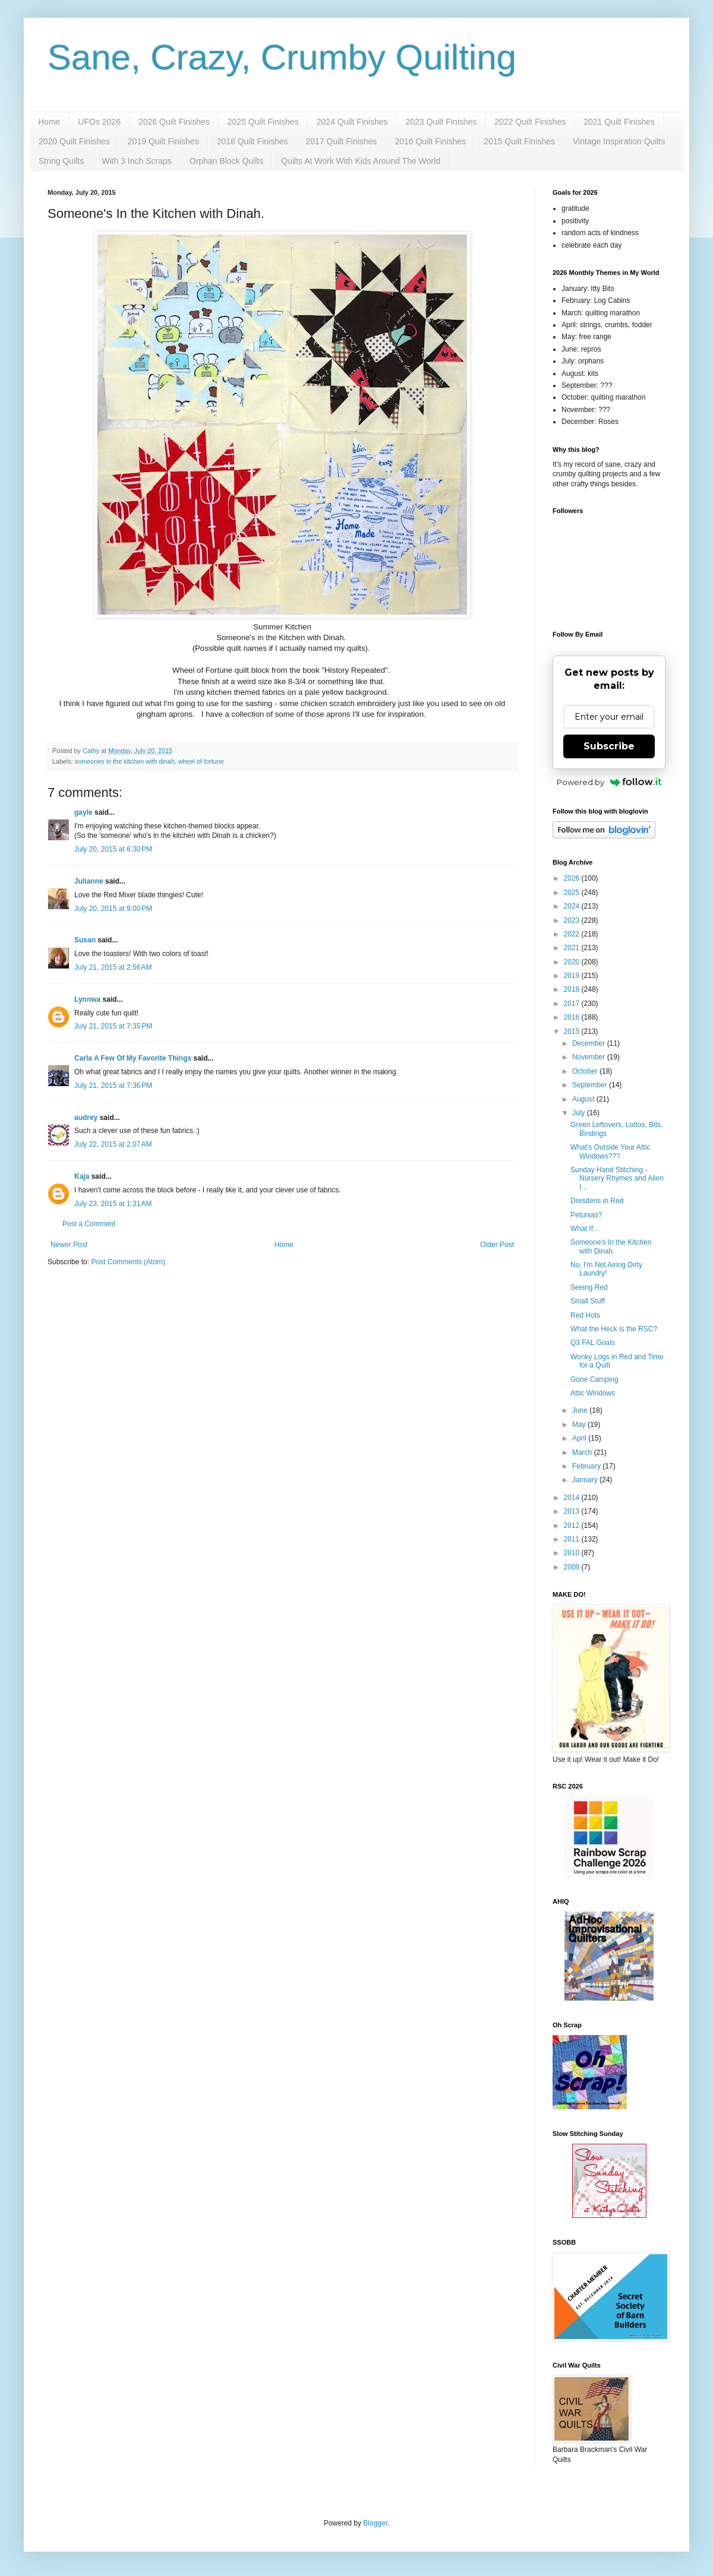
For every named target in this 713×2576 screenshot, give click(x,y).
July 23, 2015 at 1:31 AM (113, 1204)
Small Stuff (587, 1301)
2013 (573, 1511)
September (590, 1085)
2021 (573, 948)
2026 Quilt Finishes (174, 121)
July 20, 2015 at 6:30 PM (113, 849)
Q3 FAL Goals (592, 1342)
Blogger (375, 2523)
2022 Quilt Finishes (530, 121)
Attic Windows (592, 1393)
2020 (573, 962)
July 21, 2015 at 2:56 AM (113, 967)
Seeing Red (589, 1287)
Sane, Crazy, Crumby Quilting (282, 57)
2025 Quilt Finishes (263, 121)
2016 (573, 1017)
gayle (83, 812)
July (579, 1113)
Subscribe (609, 746)
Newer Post (69, 1244)
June (580, 1410)
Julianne (88, 881)
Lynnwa (87, 999)
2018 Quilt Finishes (252, 141)
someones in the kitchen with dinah (125, 761)
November (589, 1057)
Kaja (81, 1176)
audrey (85, 1117)
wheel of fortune (201, 761)
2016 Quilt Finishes (430, 141)
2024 (573, 906)
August (584, 1099)
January (586, 1480)
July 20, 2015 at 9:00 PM (113, 908)
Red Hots (585, 1315)
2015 (573, 1031)
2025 (573, 892)
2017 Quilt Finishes (341, 141)
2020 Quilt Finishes (74, 141)
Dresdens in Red (596, 1201)
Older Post (497, 1244)
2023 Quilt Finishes (441, 121)
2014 (573, 1497)
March (583, 1452)
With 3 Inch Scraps (137, 161)
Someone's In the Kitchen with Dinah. (610, 1246)
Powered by (609, 782)
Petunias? (586, 1215)
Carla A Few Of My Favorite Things (132, 1058)
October (586, 1071)
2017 (573, 1003)
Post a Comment (88, 1224)
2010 (573, 1553)
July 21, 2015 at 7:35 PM (113, 1026)
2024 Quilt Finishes (352, 121)
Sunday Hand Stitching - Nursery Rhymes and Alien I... (617, 1178)
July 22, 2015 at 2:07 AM (113, 1144)
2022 (573, 934)
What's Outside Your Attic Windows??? (610, 1151)
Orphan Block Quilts (227, 161)
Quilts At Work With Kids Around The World (360, 161)
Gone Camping (594, 1379)
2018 (573, 989)
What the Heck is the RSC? (613, 1329)
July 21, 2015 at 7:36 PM (113, 1085)
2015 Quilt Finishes (519, 141)
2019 (573, 975)
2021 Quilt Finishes (619, 121)
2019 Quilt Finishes (163, 141)
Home (49, 121)
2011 (573, 1539)
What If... (584, 1228)
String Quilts (61, 161)
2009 (573, 1567)
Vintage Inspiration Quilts (619, 141)
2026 (573, 878)
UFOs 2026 (99, 121)
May (580, 1424)
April (580, 1438)
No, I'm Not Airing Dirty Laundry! (606, 1269)
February (587, 1466)
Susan (85, 940)
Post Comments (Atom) (128, 1262)
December (589, 1043)
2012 (573, 1525)
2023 (573, 920)
